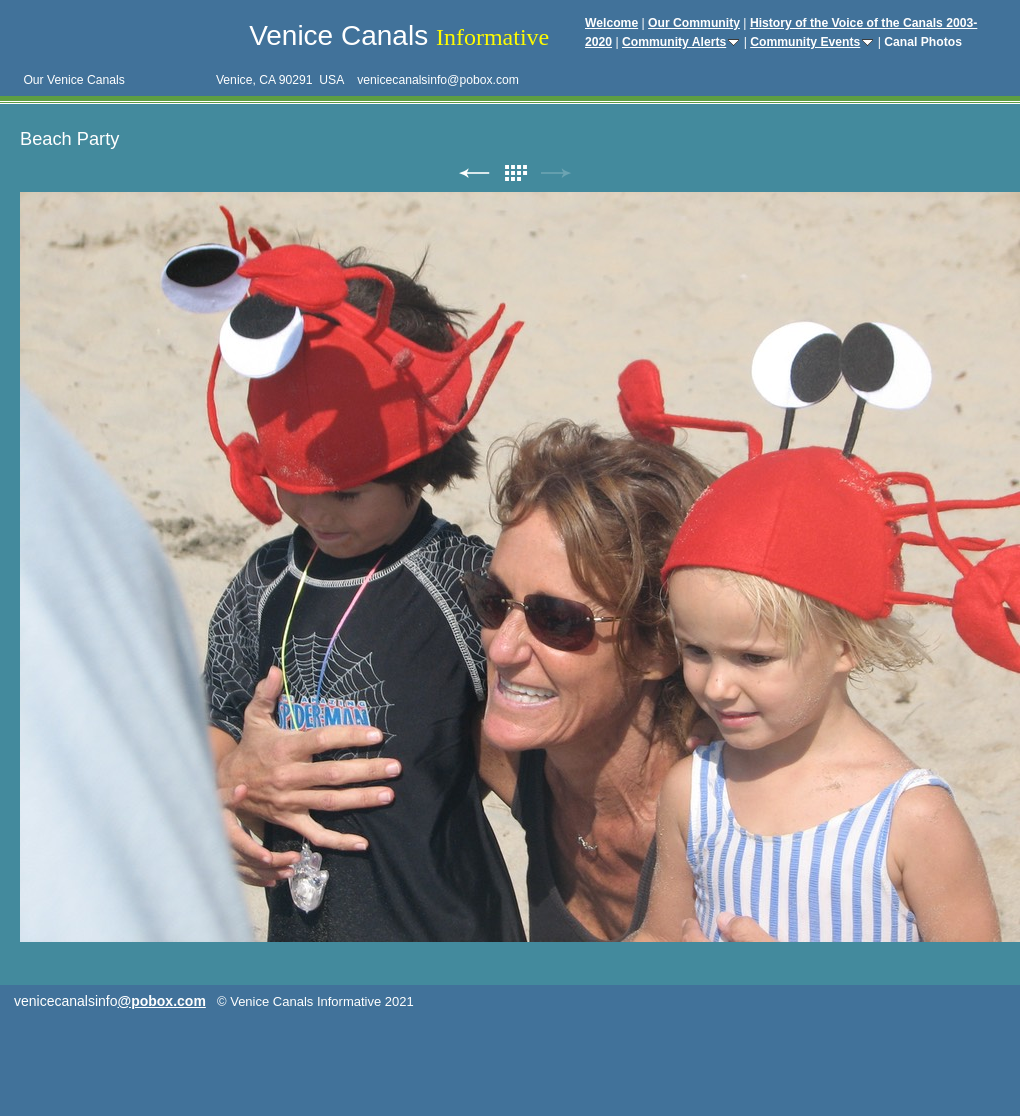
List (515, 173)
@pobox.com (162, 1001)
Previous (474, 173)
